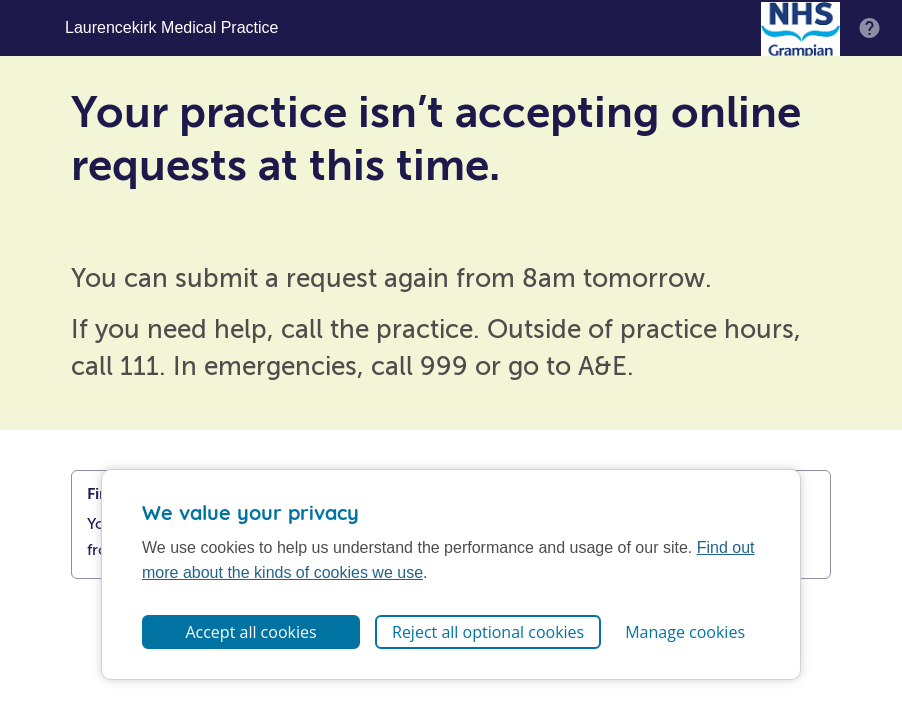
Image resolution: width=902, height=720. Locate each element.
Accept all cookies (250, 632)
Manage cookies (685, 632)
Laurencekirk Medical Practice (171, 28)
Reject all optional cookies (488, 632)
